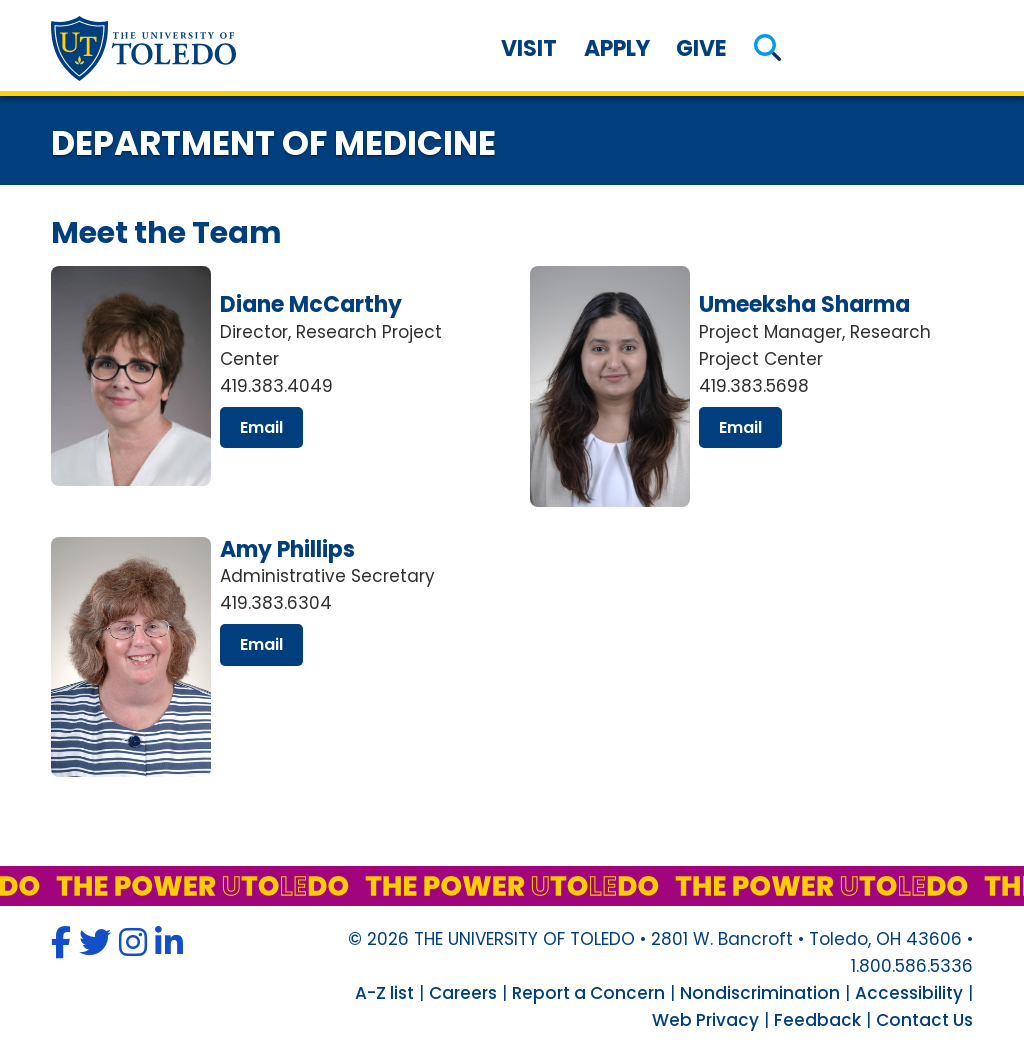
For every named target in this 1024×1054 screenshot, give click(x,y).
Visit (529, 48)
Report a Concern (588, 993)
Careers (463, 993)
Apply (617, 48)
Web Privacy (705, 1020)
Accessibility (909, 993)
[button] (768, 48)
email (261, 427)
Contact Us (924, 1020)
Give (701, 48)
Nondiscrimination (760, 993)
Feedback (817, 1020)
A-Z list (384, 993)
